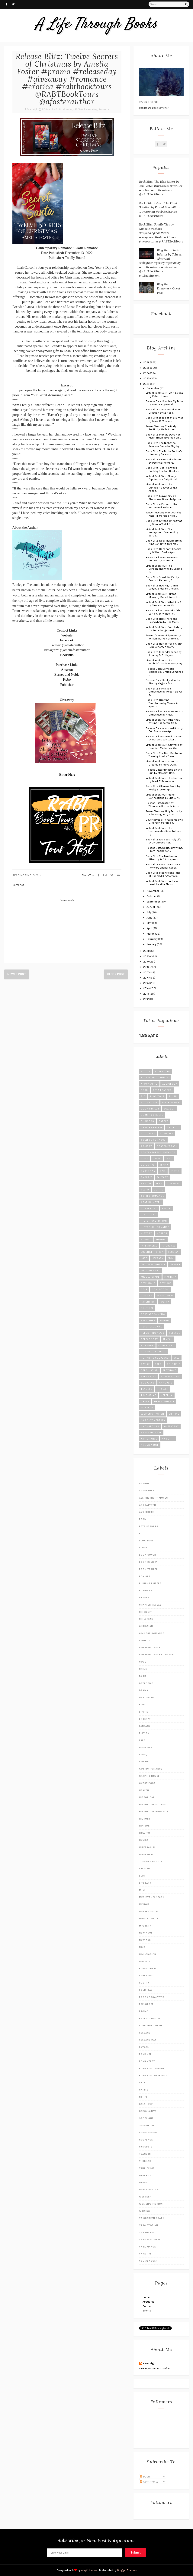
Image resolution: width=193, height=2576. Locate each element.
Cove (144, 1158)
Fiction (146, 1183)
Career (164, 1121)
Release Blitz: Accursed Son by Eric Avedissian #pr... (164, 730)
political (147, 1308)
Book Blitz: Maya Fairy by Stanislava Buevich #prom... (164, 497)
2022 (146, 383)
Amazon (67, 670)
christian (167, 1133)
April (149, 928)
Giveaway (68, 109)
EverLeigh (149, 2363)
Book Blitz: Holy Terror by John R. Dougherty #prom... (164, 645)
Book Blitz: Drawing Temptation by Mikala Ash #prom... (163, 703)
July (149, 912)
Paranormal (165, 1295)
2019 (146, 961)
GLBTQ (145, 1189)
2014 (146, 988)
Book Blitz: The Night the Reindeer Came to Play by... (163, 444)
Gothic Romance (152, 1196)
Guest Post (149, 1208)
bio (143, 1096)
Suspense (148, 1382)
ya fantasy (171, 1426)
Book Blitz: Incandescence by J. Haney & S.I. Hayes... (164, 653)
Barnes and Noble (66, 674)
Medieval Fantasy (153, 1264)
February (152, 939)
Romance (104, 109)
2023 (146, 378)
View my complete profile (154, 2368)
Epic (163, 1171)
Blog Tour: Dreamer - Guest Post (168, 288)
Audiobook (170, 1084)
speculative (149, 1370)
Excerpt (146, 1177)
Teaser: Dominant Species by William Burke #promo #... (163, 637)
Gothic (158, 1189)
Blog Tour (157, 1096)
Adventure (162, 1071)
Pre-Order (148, 1320)
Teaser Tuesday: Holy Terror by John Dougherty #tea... (164, 813)
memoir (175, 1264)
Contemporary (167, 1146)
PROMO (79, 109)
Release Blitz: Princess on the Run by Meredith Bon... (164, 771)
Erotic (59, 109)
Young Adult (150, 1445)
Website (66, 635)
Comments (149, 2481)
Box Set (169, 1108)
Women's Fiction (152, 1414)
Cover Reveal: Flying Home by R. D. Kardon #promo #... (164, 821)
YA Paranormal (151, 1432)
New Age (166, 1283)
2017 (146, 972)
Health (166, 1208)
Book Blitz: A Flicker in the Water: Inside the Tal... (161, 506)
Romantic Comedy (153, 1351)
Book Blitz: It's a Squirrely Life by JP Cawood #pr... (163, 841)
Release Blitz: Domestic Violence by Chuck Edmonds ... (164, 672)
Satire (145, 1364)
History (146, 1233)
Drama (163, 1164)
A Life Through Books (96, 24)
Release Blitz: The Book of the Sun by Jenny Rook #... (163, 612)
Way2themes (89, 2570)
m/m (171, 1258)
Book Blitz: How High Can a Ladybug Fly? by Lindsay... (162, 587)
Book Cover (149, 1102)
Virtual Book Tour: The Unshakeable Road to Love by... (163, 831)
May (149, 923)
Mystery (170, 1277)
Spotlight (169, 1370)
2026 (146, 362)
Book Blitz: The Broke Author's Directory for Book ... (164, 453)
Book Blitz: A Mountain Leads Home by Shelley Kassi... (163, 866)
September (153, 901)
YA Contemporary (153, 1420)
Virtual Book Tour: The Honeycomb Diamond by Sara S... (162, 532)
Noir (144, 1289)
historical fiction (154, 1221)
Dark (169, 1158)
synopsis (165, 1382)
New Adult (148, 1283)
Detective (148, 1164)
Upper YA (167, 1395)
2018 (146, 967)
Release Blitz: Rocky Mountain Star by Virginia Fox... (164, 682)
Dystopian (148, 1171)
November (153, 891)
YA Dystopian (150, 1426)
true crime (148, 1395)
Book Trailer (150, 1108)
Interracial (149, 1245)
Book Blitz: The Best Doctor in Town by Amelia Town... (164, 755)
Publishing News (152, 1333)
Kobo (67, 679)
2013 (146, 993)
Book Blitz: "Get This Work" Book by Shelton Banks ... (162, 469)
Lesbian (173, 1252)
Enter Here (66, 774)
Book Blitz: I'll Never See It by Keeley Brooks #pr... (163, 788)
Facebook (67, 640)
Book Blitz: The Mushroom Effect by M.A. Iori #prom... (162, 858)
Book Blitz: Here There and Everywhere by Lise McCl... (162, 620)
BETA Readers (162, 1090)
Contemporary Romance (158, 1152)
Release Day (90, 109)
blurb (173, 1096)
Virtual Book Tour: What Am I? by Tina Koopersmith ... (164, 604)
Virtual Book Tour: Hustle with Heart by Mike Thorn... (163, 882)
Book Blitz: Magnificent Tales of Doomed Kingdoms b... (163, 874)
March (150, 933)
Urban (145, 1401)
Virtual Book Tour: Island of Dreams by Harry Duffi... (162, 763)
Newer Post (16, 974)
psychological (151, 1326)
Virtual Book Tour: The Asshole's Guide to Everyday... (164, 662)
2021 (146, 951)
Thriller (163, 1389)
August (151, 907)
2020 (146, 956)
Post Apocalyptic (153, 1314)
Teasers (147, 1389)
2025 (146, 367)
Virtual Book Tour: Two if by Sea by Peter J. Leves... (164, 394)
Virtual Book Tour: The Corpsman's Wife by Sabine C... (164, 569)
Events (147, 2310)
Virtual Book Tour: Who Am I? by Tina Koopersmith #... (163, 721)
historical (148, 1214)
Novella (146, 1295)
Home (146, 2297)
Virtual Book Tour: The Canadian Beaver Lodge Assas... (161, 487)
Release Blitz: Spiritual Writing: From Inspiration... (164, 849)
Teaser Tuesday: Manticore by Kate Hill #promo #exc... (163, 514)
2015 (146, 983)
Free (159, 1183)
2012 (146, 999)
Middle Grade (150, 1277)
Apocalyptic (149, 1084)
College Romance (153, 1140)
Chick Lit (173, 1127)
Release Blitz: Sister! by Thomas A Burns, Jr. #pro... (163, 804)
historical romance (155, 1227)
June (149, 917)
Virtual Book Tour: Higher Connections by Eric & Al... (163, 796)
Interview (168, 1245)
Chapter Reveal (151, 1127)
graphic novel (151, 1202)
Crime (157, 1158)
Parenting (148, 1301)
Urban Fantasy (164, 1401)
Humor (161, 1239)
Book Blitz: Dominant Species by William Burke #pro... (164, 550)
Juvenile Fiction (152, 1252)
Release (174, 1333)
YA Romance (149, 1438)
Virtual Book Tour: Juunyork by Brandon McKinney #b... (164, 746)
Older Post (116, 974)
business (147, 1121)
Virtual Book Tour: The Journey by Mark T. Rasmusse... (164, 779)
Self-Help (173, 1364)
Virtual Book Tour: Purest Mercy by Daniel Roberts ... (163, 595)
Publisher (66, 685)
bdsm (144, 1090)
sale (176, 1357)
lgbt (144, 1258)
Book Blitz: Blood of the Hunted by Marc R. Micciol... (164, 419)
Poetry (164, 1301)
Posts (145, 2476)
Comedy (146, 1146)
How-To (146, 1239)
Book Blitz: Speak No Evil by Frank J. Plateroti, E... (162, 579)
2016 (146, 977)
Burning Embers (152, 1115)
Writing (174, 1414)
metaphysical (150, 1270)
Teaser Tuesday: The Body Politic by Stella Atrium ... (162, 428)
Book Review (171, 1102)
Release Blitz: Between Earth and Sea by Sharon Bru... (163, 559)
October (151, 896)
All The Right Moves (155, 1077)
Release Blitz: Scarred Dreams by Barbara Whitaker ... (164, 738)
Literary (157, 1258)
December (153, 388)
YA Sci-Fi (168, 1438)
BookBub (67, 655)
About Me (148, 2301)
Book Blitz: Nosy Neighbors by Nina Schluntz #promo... (164, 542)
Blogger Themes (127, 2570)
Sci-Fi (158, 1364)
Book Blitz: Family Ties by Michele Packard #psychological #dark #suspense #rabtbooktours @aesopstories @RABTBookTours (161, 232)
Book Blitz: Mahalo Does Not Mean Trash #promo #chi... (163, 436)
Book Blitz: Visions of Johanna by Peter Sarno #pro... (164, 461)
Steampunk (148, 1376)
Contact (148, 2306)
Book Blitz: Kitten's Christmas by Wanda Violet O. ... (164, 522)
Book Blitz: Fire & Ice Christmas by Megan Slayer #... (164, 692)
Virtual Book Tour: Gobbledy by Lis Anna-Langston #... (164, 629)
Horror (162, 1233)
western (147, 1407)
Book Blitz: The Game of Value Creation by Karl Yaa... (163, 411)
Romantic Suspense (155, 1357)
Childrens (148, 1133)
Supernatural (170, 1376)
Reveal (167, 1339)
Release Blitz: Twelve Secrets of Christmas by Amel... (164, 713)
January (151, 944)
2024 (146, 373)
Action (145, 1071)
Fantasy (162, 1177)
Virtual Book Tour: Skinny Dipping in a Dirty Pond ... (162, 478)
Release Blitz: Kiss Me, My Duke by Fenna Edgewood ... (164, 403)
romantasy (166, 1345)
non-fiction (160, 1289)
